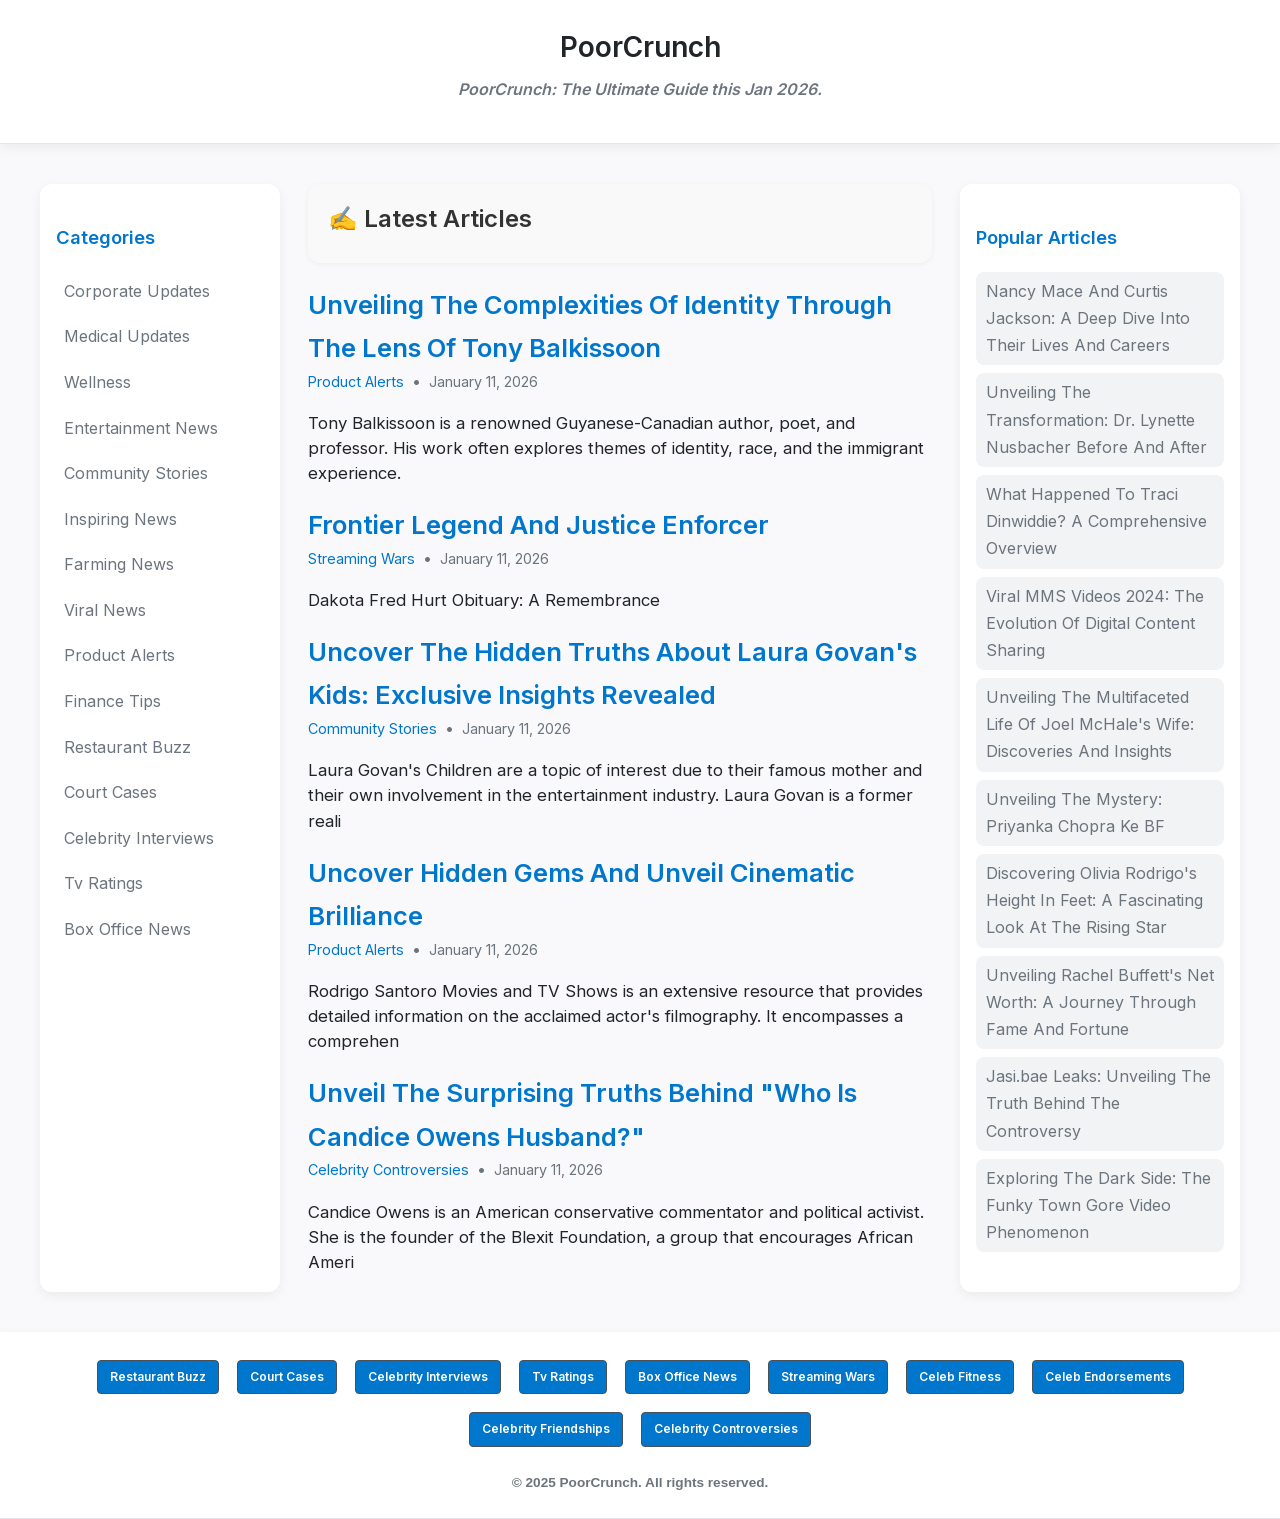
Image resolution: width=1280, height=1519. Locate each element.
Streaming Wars (361, 558)
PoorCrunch (640, 47)
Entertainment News (141, 428)
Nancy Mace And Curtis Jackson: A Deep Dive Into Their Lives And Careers (1088, 318)
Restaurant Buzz (127, 747)
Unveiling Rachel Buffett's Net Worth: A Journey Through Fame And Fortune (1100, 1002)
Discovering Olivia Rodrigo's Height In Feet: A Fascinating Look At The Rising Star (1094, 900)
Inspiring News (120, 519)
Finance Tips (112, 701)
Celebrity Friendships (546, 1428)
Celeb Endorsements (1108, 1376)
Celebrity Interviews (139, 838)
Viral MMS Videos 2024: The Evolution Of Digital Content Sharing (1095, 623)
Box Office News (127, 929)
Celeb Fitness (960, 1376)
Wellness (97, 382)
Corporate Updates (137, 291)
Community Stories (136, 473)
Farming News (119, 564)
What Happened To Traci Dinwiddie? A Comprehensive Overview (1096, 521)
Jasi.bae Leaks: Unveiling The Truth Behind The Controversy (1098, 1103)
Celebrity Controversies (388, 1169)
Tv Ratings (103, 883)
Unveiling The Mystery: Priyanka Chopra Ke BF (1075, 812)
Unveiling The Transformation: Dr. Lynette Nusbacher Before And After (1096, 419)
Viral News (105, 610)
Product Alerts (119, 655)
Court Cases (110, 792)
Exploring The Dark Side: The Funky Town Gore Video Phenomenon (1098, 1205)
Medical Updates (127, 336)
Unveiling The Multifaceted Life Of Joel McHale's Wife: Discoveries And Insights (1090, 724)
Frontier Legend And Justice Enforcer (538, 524)
